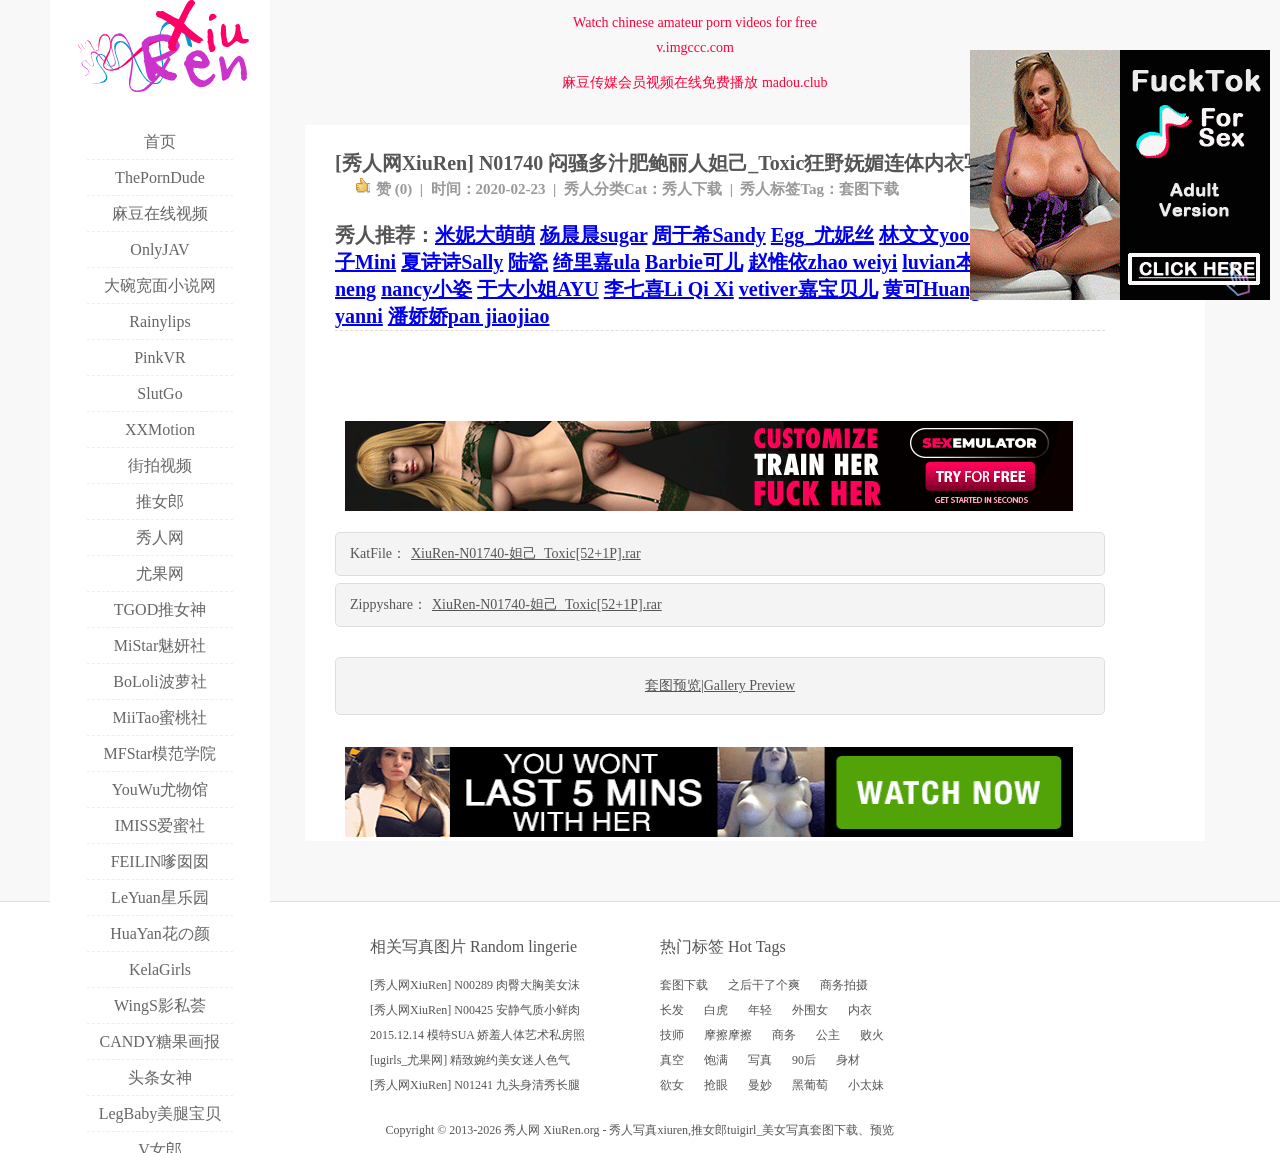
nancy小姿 (426, 289)
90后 (804, 1060)
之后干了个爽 (764, 985)
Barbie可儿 (694, 262)
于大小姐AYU (538, 289)
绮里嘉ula (596, 262)
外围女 (810, 1010)
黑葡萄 (810, 1085)
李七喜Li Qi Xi (669, 289)
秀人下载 (692, 189)
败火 (872, 1035)
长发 (672, 1010)
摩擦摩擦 (728, 1035)
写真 (760, 1060)
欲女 (672, 1085)
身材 (848, 1060)
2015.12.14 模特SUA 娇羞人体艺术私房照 (477, 1035)
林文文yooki (932, 235)
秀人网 (522, 1130)
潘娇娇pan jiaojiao (469, 316)
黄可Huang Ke (946, 289)
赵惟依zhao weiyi (822, 262)
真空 (672, 1060)
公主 (828, 1035)
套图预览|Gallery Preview (720, 685)
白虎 (716, 1010)
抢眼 (716, 1085)
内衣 (860, 1010)
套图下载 (869, 189)
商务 (784, 1035)
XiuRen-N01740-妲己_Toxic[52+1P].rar (526, 553)
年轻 (760, 1010)
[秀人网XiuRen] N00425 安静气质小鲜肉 (475, 1010)
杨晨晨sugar (593, 235)
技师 (672, 1035)
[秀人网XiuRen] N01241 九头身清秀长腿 (475, 1085)
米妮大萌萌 (485, 235)
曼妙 (760, 1085)
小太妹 (866, 1085)
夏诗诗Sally (452, 262)
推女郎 (709, 1130)
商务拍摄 (844, 985)
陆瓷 (528, 262)
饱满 (716, 1060)
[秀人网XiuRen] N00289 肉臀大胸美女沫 (475, 985)
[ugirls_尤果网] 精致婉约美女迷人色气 (470, 1060)
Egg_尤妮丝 (822, 235)
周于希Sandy (708, 235)
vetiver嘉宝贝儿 (808, 289)
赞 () (383, 189)
